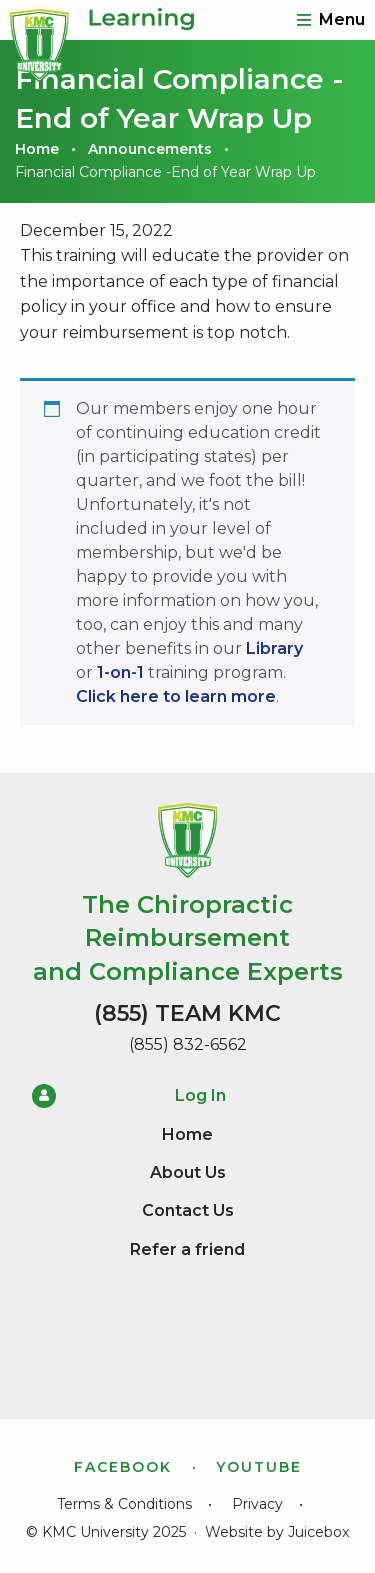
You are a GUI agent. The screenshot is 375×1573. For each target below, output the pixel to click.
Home (37, 149)
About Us (188, 1172)
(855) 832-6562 (188, 1044)
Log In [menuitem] (129, 1096)
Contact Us (188, 1210)
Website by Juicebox (277, 1532)
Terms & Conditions (124, 1504)
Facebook (123, 1467)
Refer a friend (187, 1249)
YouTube (259, 1467)
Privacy (257, 1504)
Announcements (150, 149)
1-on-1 (120, 672)
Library (274, 648)
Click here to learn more (176, 696)
